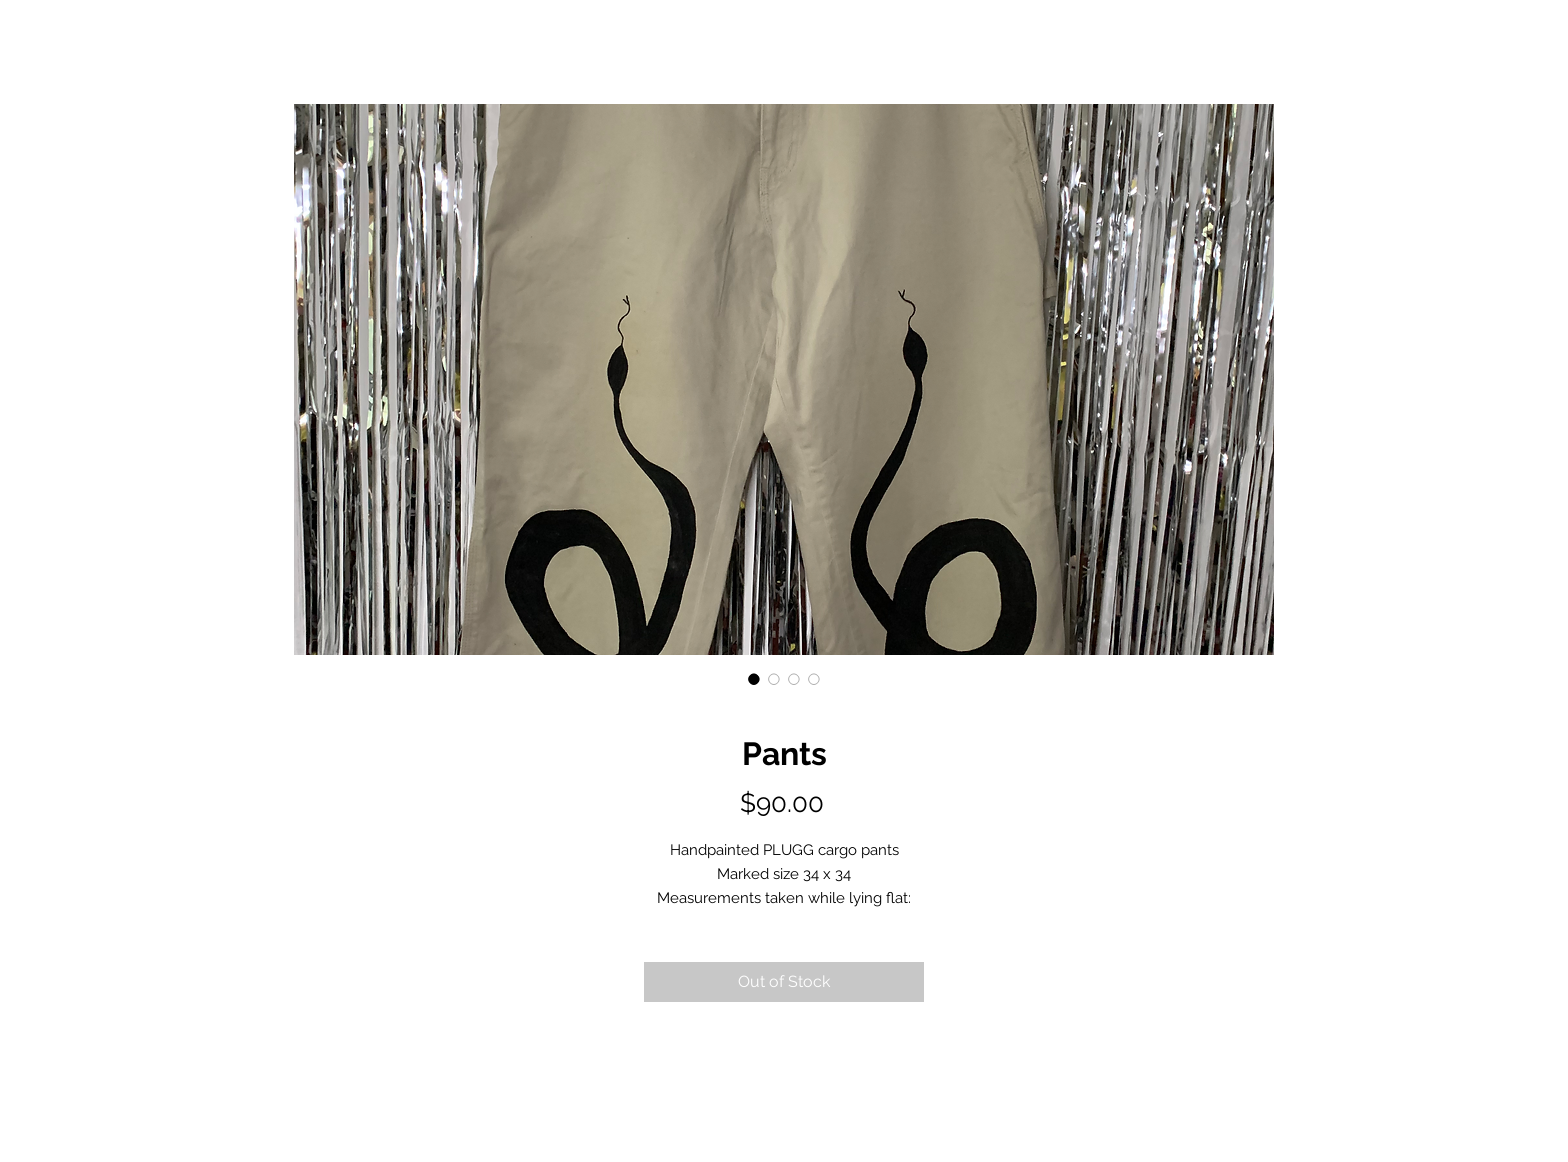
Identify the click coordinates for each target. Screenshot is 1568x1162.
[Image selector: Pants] (754, 679)
